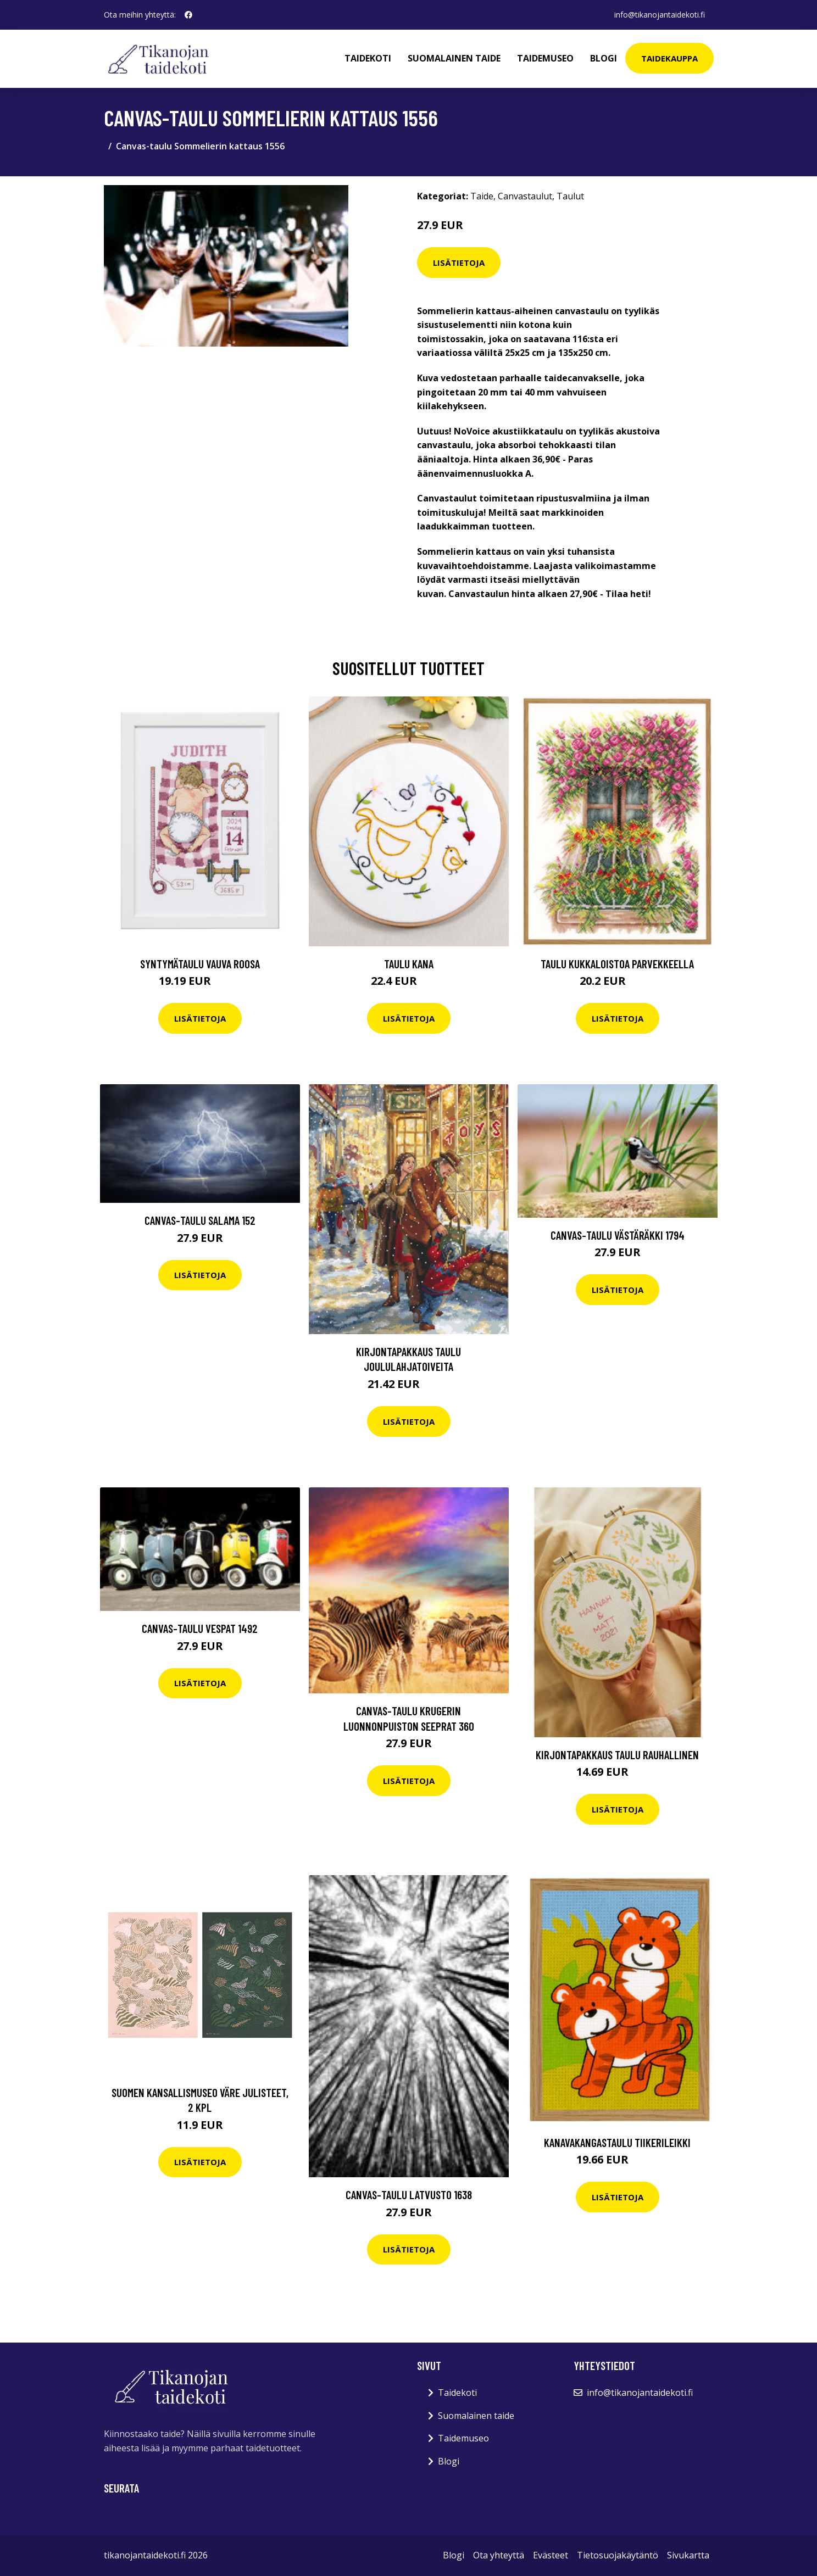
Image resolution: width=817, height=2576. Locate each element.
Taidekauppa (669, 58)
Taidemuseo (545, 58)
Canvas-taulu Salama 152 (199, 1220)
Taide (481, 196)
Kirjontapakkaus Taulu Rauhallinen (617, 1754)
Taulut (570, 196)
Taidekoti (367, 58)
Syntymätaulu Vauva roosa (200, 964)
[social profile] (188, 14)
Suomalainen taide (454, 58)
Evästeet (550, 2555)
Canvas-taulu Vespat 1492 (200, 1628)
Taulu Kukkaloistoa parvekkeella (617, 964)
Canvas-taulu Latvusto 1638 (409, 2194)
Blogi (603, 58)
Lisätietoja (459, 262)
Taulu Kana (408, 964)
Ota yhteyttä (498, 2555)
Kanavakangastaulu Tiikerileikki (617, 2142)
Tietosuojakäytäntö (617, 2555)
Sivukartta (688, 2555)
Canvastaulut (525, 196)
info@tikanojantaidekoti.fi (659, 14)
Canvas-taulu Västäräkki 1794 (618, 1235)
